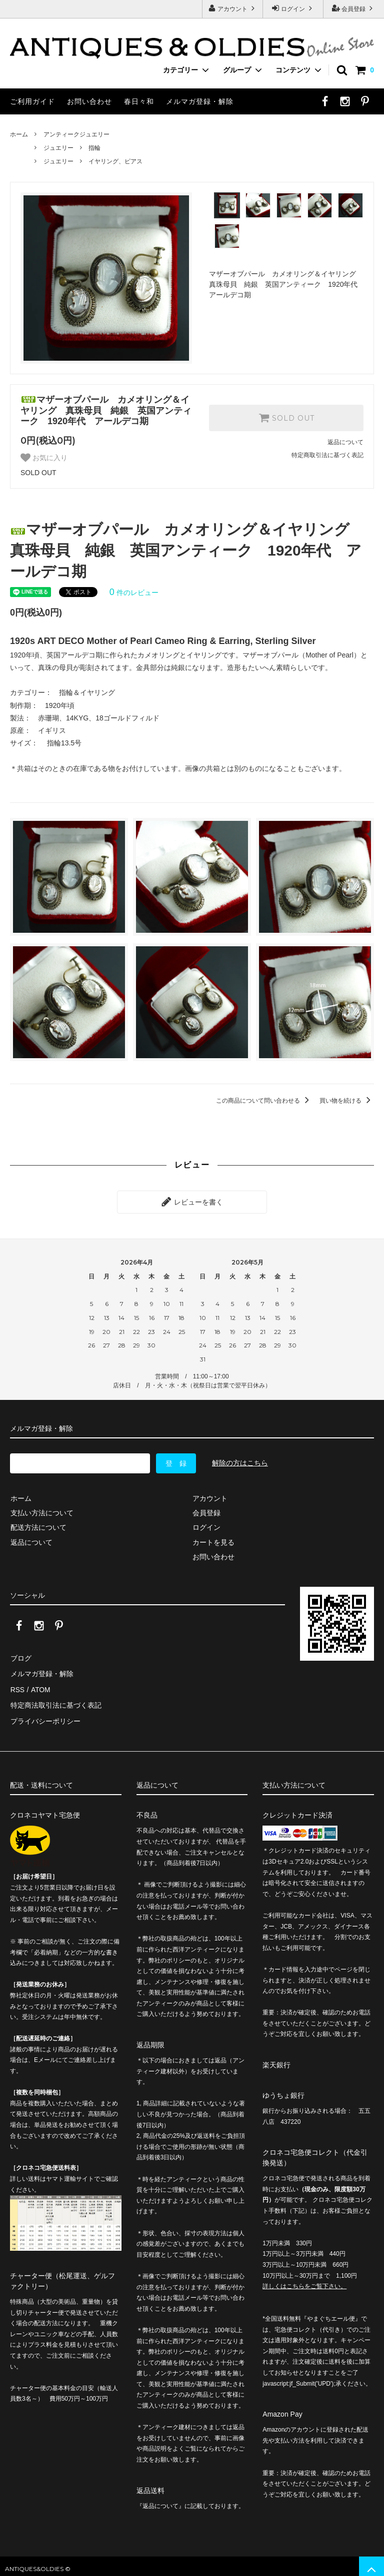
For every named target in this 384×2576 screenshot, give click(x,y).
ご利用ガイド (32, 101)
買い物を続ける (347, 1100)
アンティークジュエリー (77, 134)
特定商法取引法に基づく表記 (55, 1701)
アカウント (233, 8)
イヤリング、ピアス (115, 161)
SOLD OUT (286, 417)
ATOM (40, 1687)
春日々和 (139, 101)
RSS (17, 1687)
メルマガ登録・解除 (200, 101)
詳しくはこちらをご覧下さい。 (304, 2280)
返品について (346, 442)
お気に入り (44, 458)
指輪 (94, 147)
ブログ (20, 1657)
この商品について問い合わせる (264, 1100)
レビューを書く (192, 1201)
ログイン (293, 8)
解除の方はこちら (240, 1462)
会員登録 (354, 8)
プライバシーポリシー (45, 1716)
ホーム (19, 134)
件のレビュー (134, 593)
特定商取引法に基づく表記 (328, 455)
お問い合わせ (89, 101)
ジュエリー (59, 147)
